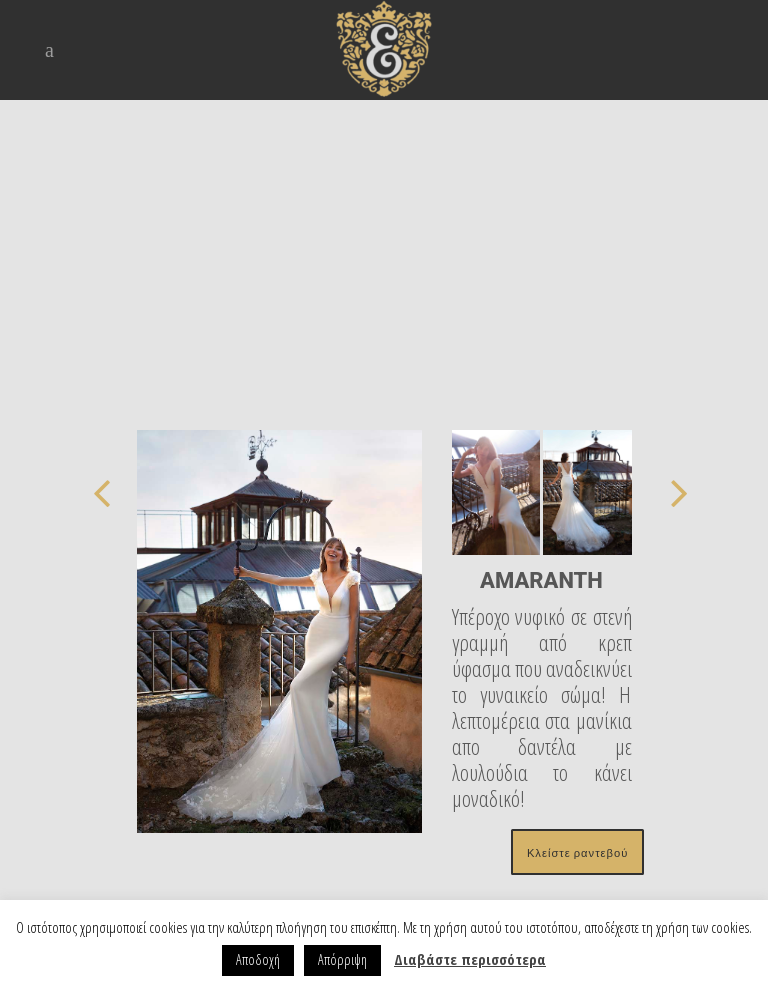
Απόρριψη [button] (342, 959)
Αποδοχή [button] (258, 959)
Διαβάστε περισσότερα (470, 959)
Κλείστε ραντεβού (577, 852)
